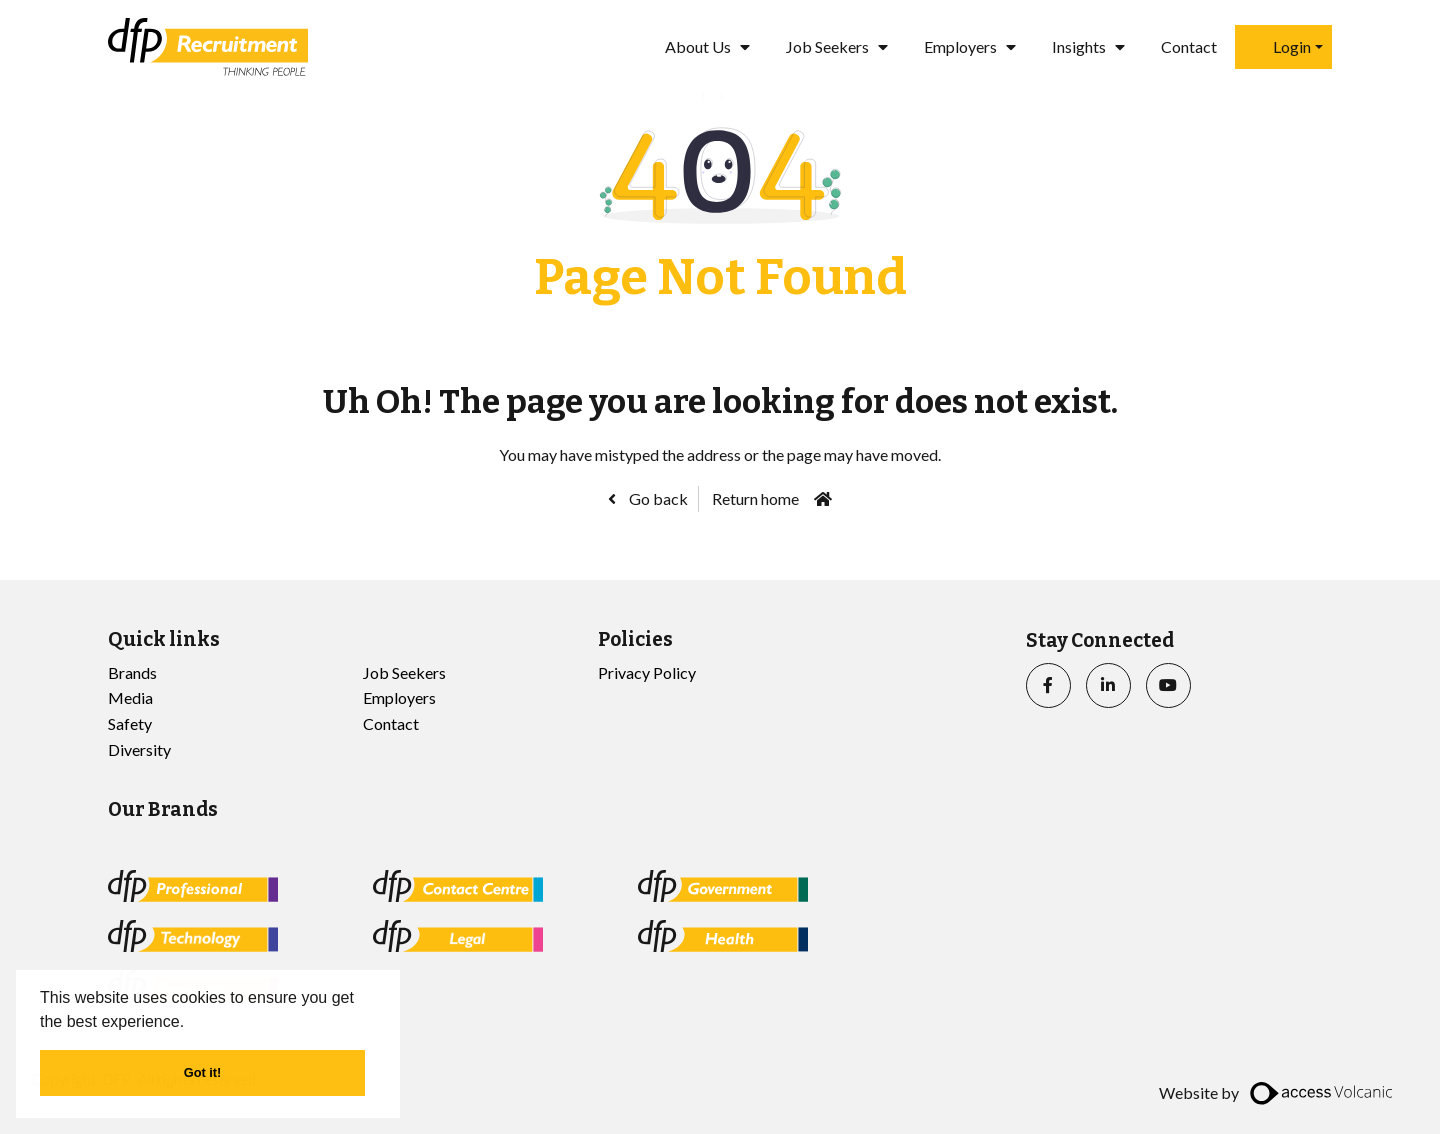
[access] (1323, 1093)
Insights (1079, 46)
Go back (657, 498)
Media (130, 697)
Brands (132, 672)
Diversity (139, 749)
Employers (960, 46)
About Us (698, 46)
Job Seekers (827, 46)
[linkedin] (1108, 685)
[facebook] (1048, 685)
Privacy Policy (647, 672)
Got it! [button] (203, 1072)
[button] (192, 1023)
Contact (1189, 46)
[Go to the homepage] (208, 47)
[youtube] (1168, 685)
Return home (755, 498)
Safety (130, 723)
